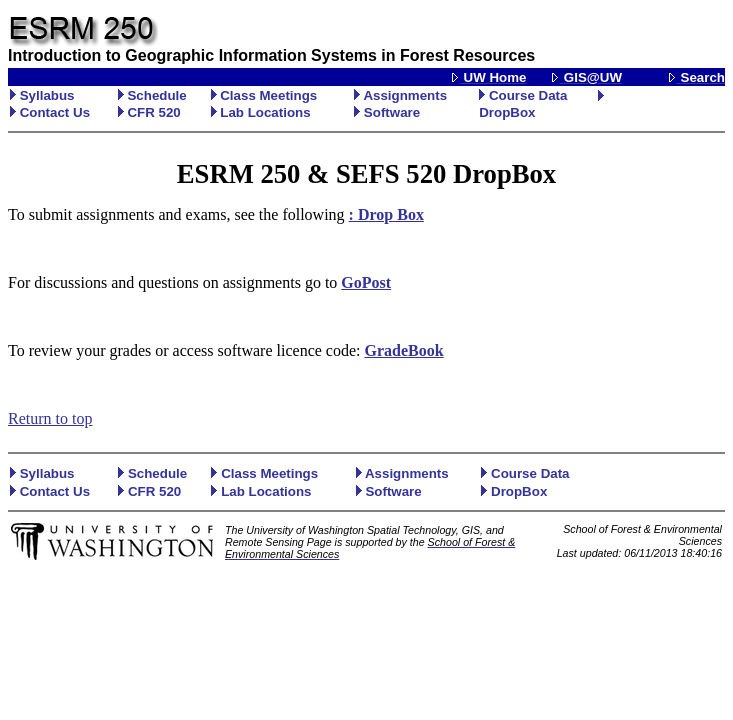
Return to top (50, 418)
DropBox (507, 112)
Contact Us (50, 112)
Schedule (152, 95)
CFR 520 (149, 112)
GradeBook (404, 350)
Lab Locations (261, 112)
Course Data (523, 95)
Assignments (400, 95)
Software (387, 112)
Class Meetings (264, 95)
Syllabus (42, 95)
